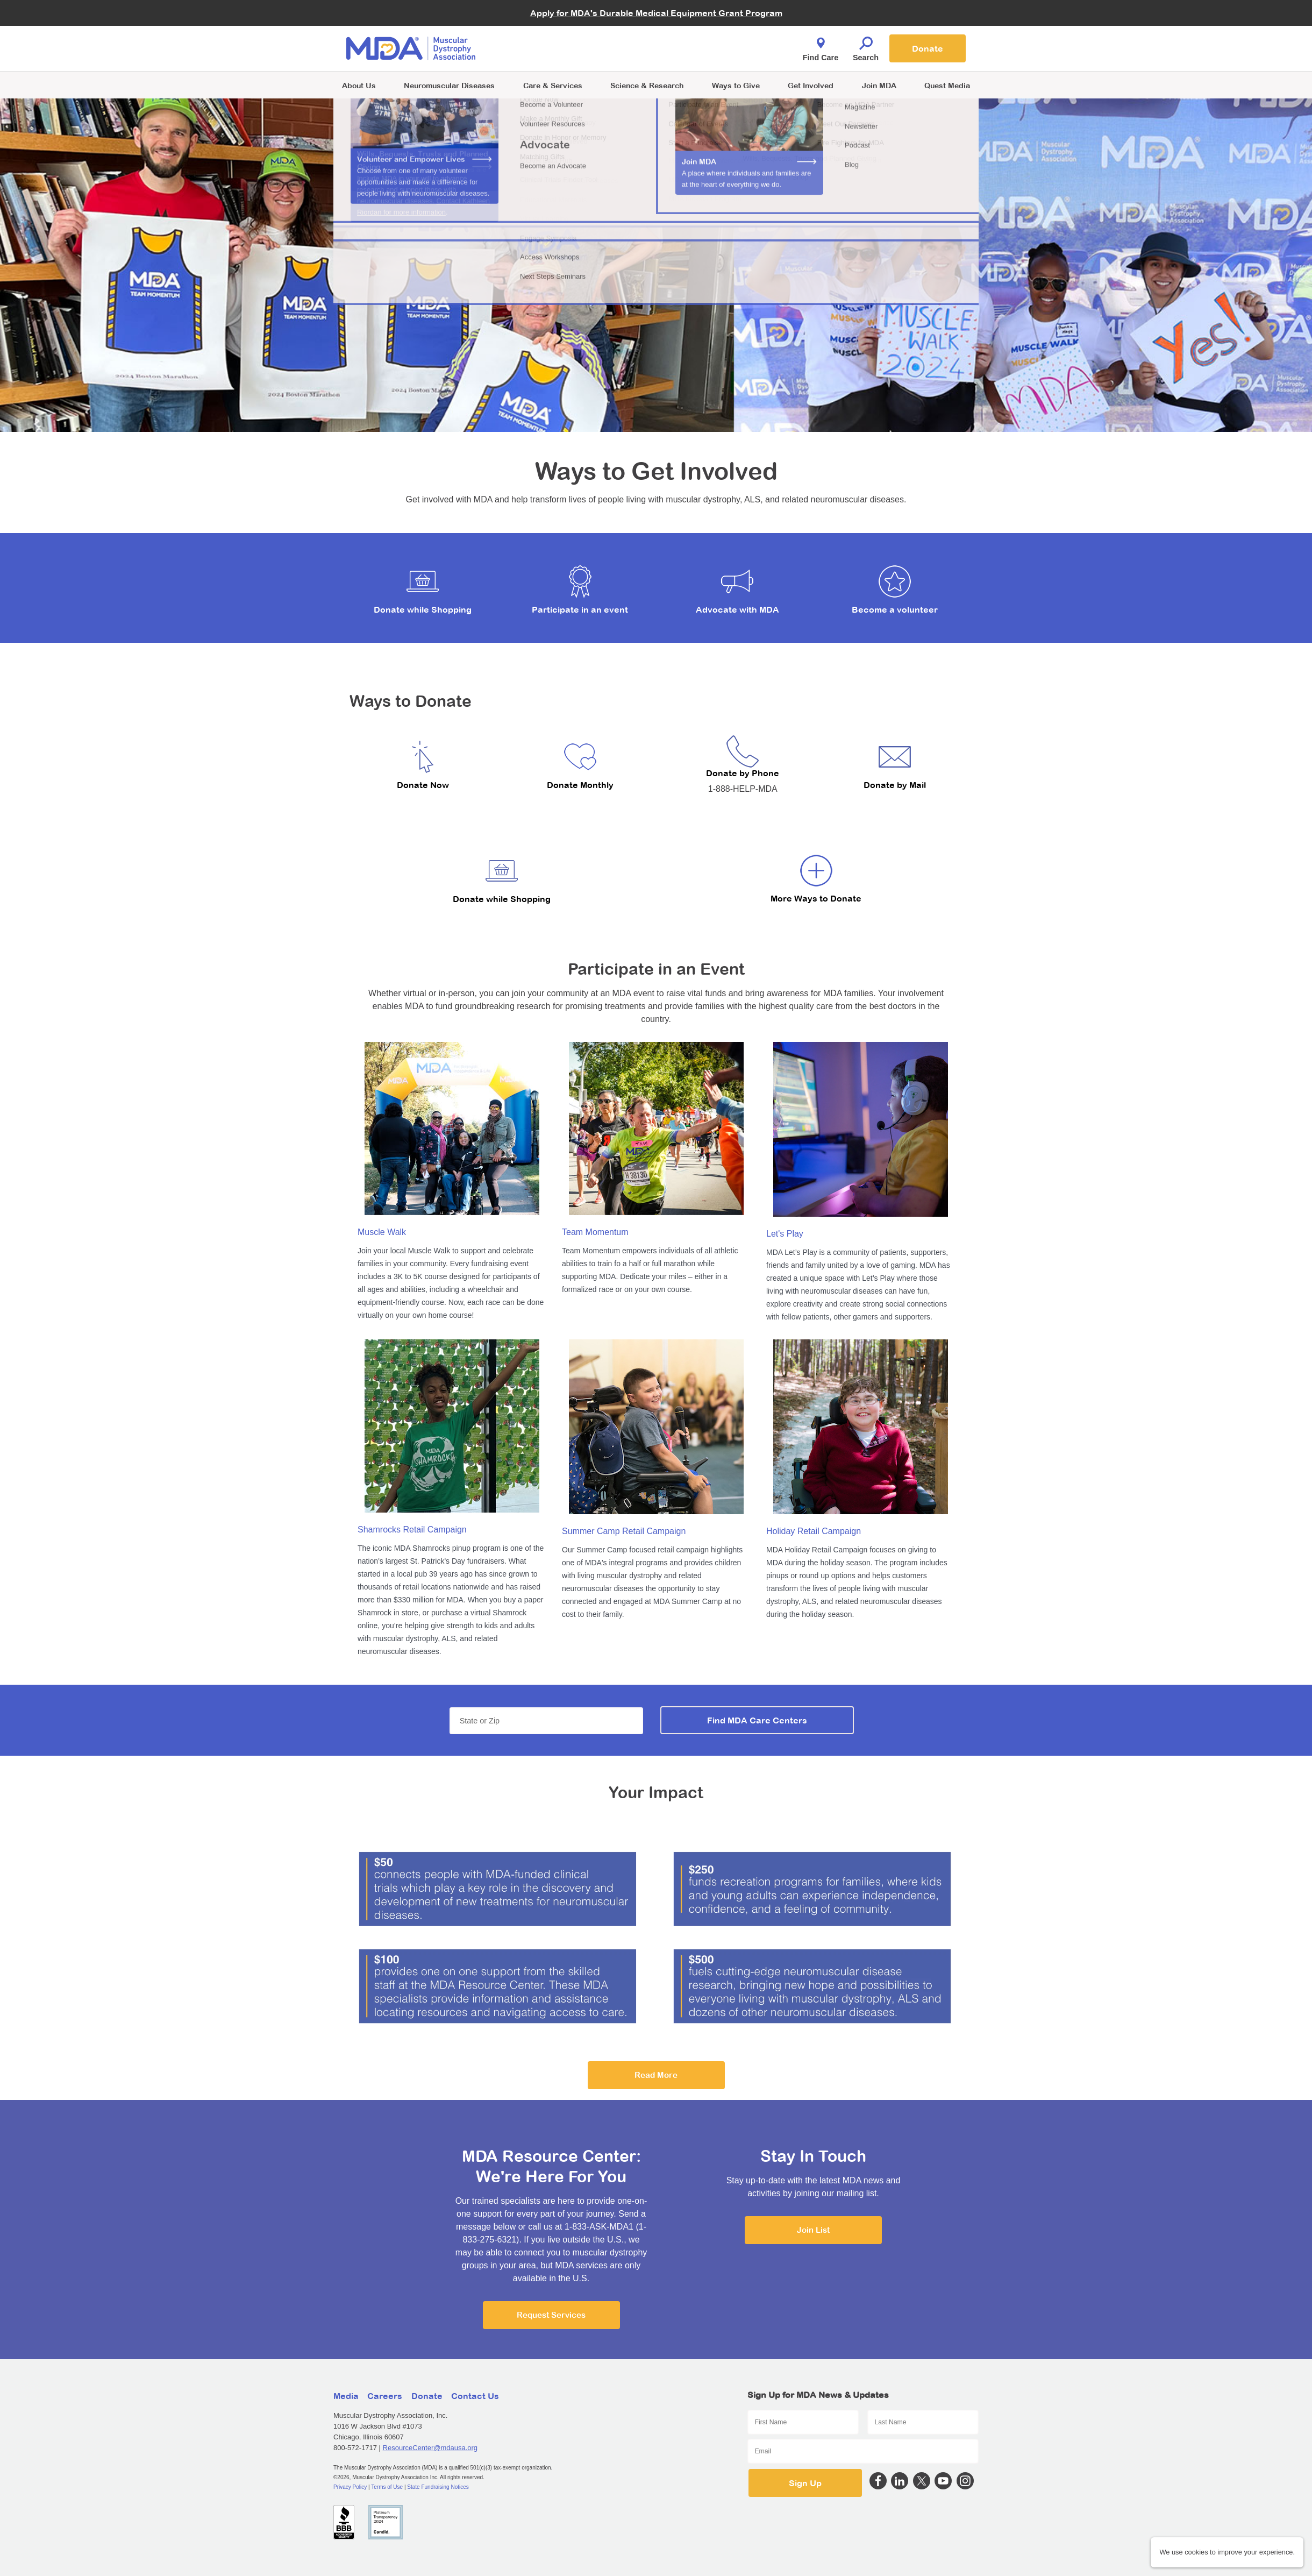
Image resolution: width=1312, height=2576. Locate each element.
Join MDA (879, 85)
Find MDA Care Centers (757, 1720)
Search (866, 46)
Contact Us (475, 2396)
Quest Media (947, 85)
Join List (813, 2229)
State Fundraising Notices (438, 2487)
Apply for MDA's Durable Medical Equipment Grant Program (656, 13)
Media (346, 2396)
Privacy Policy (350, 2487)
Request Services (551, 2314)
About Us (359, 85)
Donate (927, 48)
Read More (656, 2075)
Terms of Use (387, 2487)
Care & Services (552, 85)
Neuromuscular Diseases (449, 85)
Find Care (820, 46)
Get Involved (810, 85)
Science (646, 85)
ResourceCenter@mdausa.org (430, 2448)
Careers (384, 2396)
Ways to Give (736, 85)
